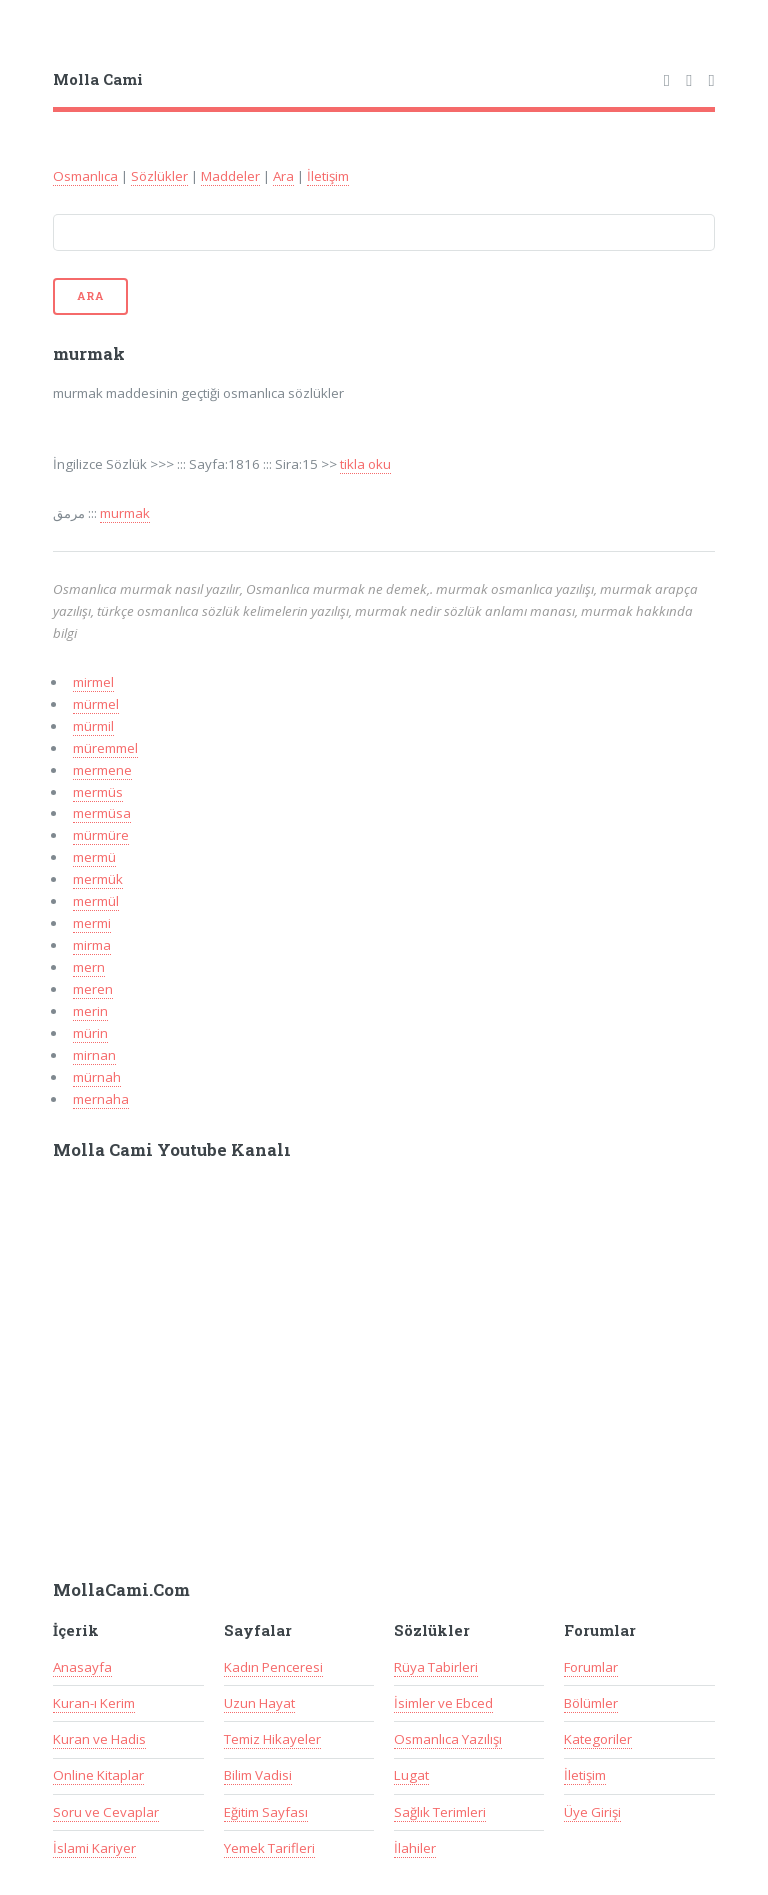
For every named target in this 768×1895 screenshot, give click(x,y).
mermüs (98, 792)
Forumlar (591, 1667)
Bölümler (591, 1703)
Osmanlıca (85, 176)
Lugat (411, 1775)
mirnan (94, 1055)
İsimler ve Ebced (443, 1703)
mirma (92, 945)
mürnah (97, 1077)
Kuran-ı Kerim (94, 1703)
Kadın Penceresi (273, 1667)
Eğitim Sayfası (266, 1812)
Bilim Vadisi (258, 1775)
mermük (98, 879)
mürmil (93, 726)
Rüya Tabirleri (436, 1667)
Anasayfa (82, 1667)
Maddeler (230, 176)
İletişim (328, 176)
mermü (94, 857)
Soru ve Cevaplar (106, 1812)
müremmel (105, 748)
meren (93, 989)
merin (90, 1011)
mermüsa (102, 813)
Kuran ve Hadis (99, 1739)
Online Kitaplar (98, 1775)
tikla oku (365, 464)
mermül (96, 901)
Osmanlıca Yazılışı (448, 1739)
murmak (125, 513)
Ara (283, 176)
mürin (90, 1033)
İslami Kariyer (94, 1848)
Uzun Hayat (259, 1703)
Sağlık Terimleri (440, 1812)
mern (89, 967)
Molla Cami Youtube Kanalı (172, 1150)
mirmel (93, 682)
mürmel (96, 704)
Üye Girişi (592, 1812)
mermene (102, 770)
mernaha (101, 1099)
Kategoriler (598, 1739)
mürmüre (101, 835)
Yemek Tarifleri (269, 1848)
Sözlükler (159, 176)
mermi (92, 923)
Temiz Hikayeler (272, 1739)
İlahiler (415, 1848)
